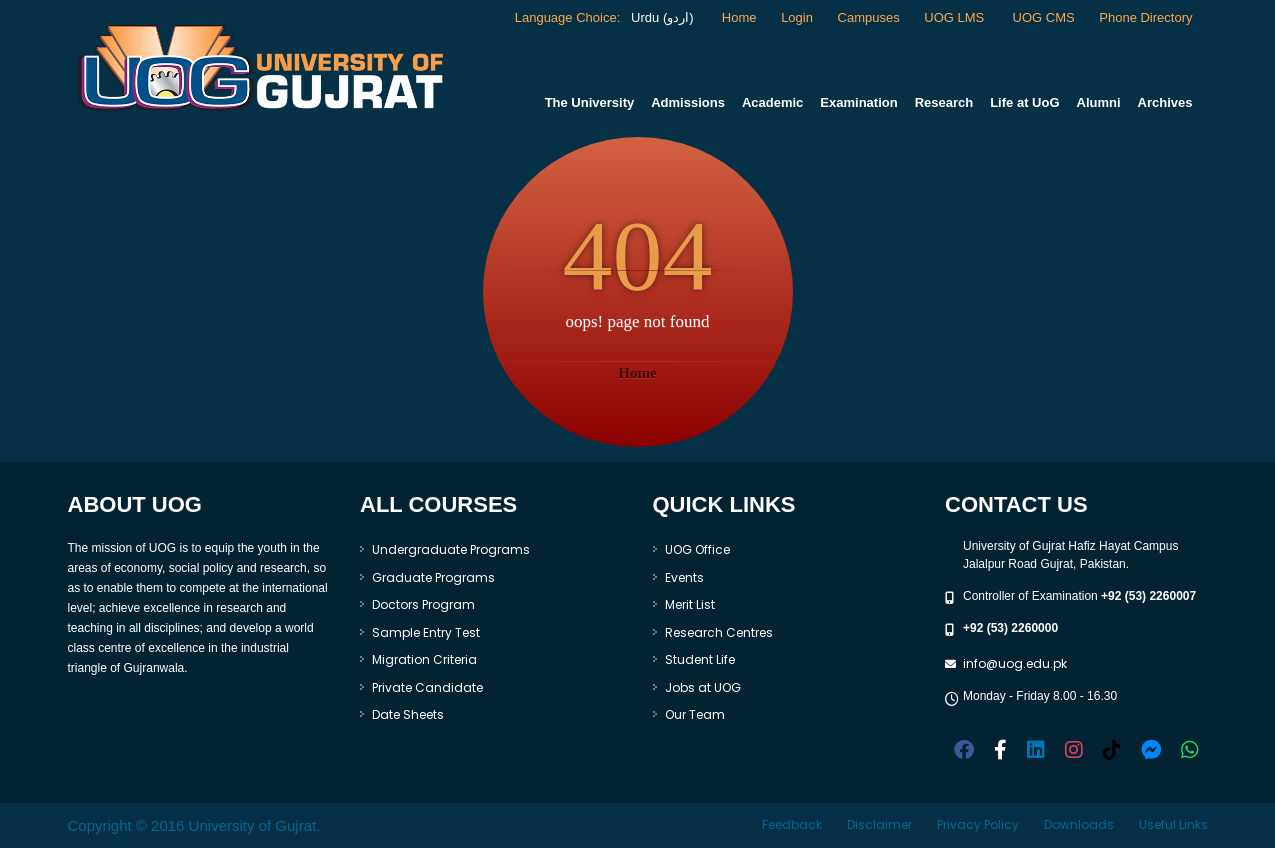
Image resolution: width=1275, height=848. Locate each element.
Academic (772, 102)
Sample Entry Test (426, 632)
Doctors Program (423, 604)
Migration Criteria (424, 659)
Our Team (695, 714)
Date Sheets (408, 714)
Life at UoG (1024, 102)
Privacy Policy (978, 824)
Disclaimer (879, 824)
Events (684, 577)
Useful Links (1173, 824)
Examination (858, 102)
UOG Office (697, 549)
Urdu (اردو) (660, 17)
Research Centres (719, 632)
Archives (1165, 102)
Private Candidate (427, 687)
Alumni (1099, 102)
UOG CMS (1044, 17)
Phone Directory (1145, 17)
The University (590, 102)
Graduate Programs (433, 577)
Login (797, 17)
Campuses (869, 17)
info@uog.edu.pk (1015, 663)
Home (739, 17)
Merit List (690, 604)
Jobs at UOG (703, 687)
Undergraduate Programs (451, 549)
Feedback (792, 824)
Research (944, 102)
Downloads (1079, 824)
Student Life (700, 659)
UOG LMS (956, 17)
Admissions (688, 102)
